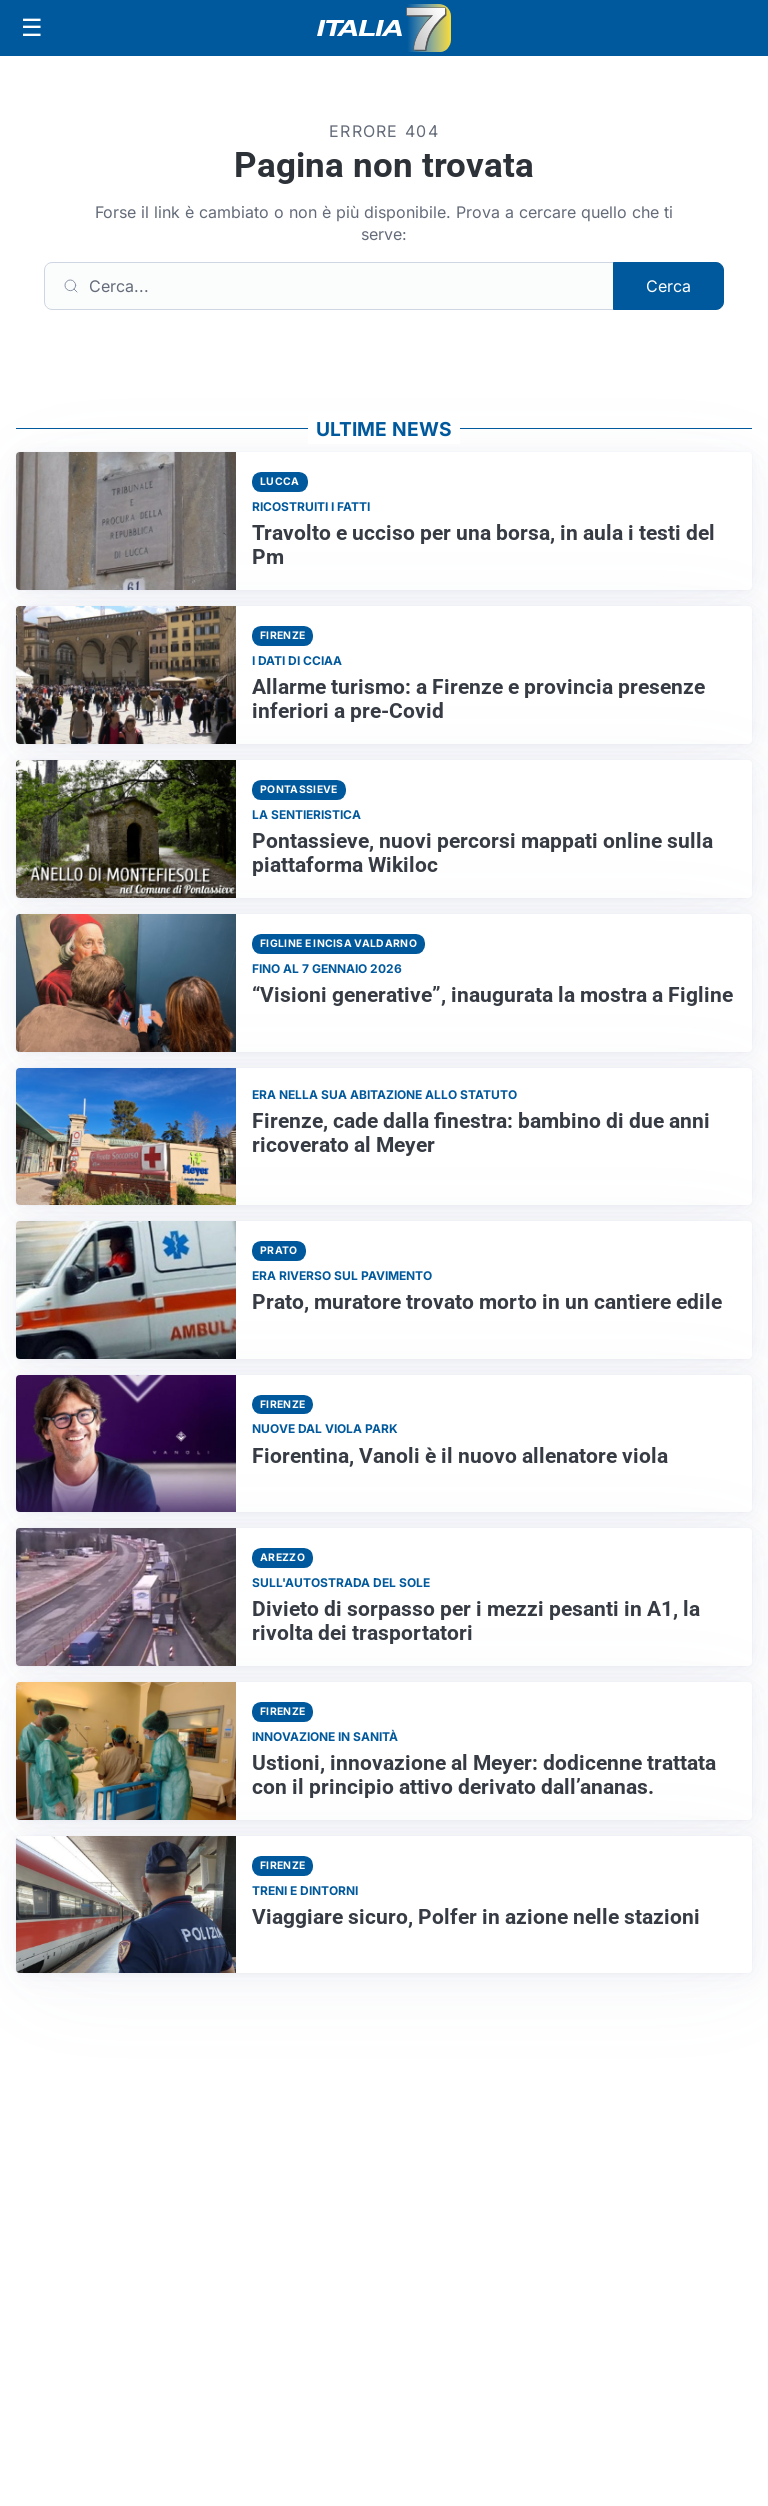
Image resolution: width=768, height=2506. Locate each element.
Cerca (668, 286)
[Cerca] (329, 286)
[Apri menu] (32, 28)
